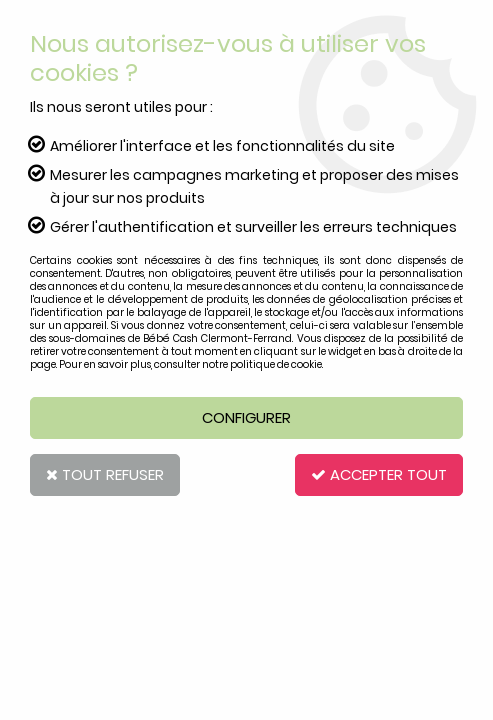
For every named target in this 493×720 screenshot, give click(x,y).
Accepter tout (379, 474)
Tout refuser (105, 474)
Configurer (246, 417)
